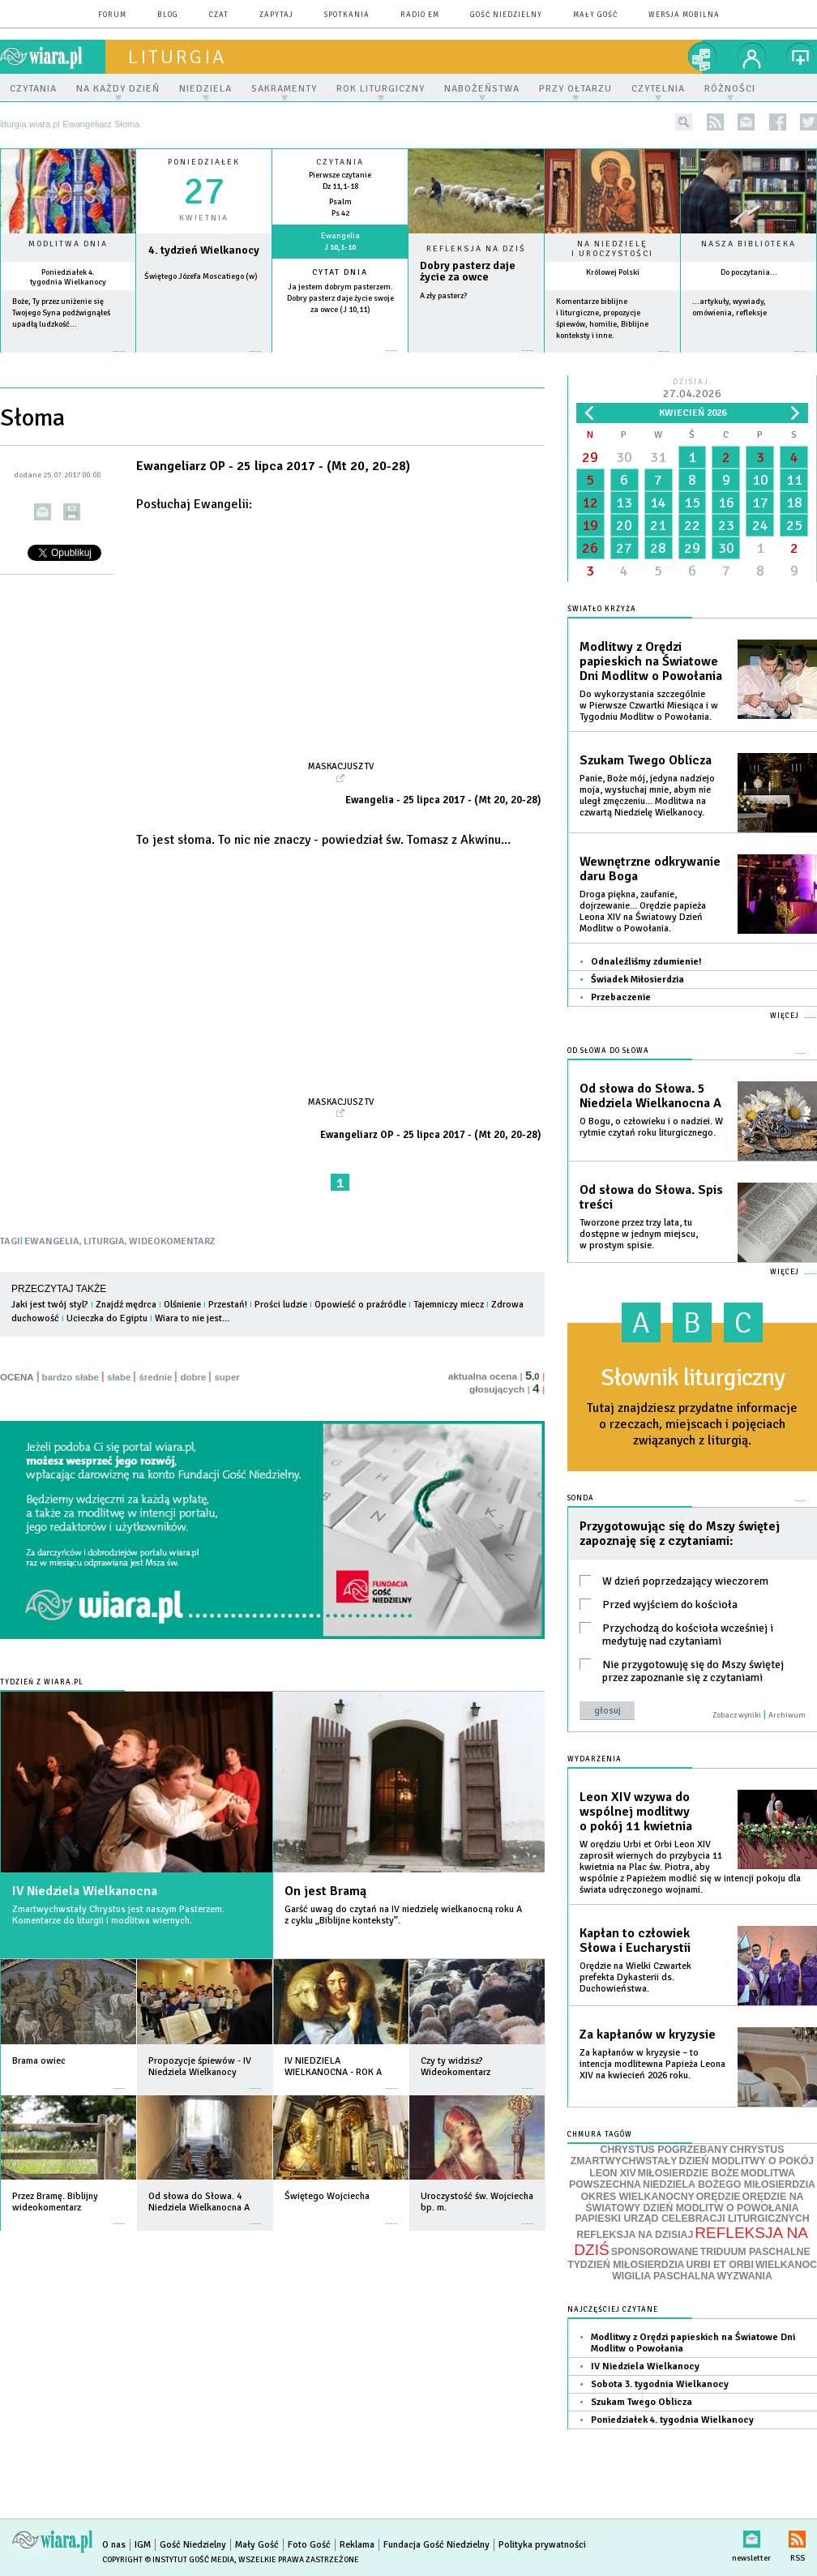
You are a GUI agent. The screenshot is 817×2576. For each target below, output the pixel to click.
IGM (143, 2545)
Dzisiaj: (692, 389)
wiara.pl (52, 57)
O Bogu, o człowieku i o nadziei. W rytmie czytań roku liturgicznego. (651, 1127)
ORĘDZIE (718, 2196)
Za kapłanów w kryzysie (648, 2034)
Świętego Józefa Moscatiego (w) (201, 276)
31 (658, 457)
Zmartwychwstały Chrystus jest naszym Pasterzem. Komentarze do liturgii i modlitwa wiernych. (118, 1915)
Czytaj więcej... (476, 359)
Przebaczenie (621, 997)
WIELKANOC (786, 2264)
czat (219, 15)
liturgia (177, 57)
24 (760, 525)
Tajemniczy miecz (448, 1305)
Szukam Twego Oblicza (646, 760)
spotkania (347, 15)
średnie (155, 1377)
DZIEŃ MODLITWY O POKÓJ (747, 2161)
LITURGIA (104, 1241)
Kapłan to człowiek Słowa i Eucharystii (635, 1940)
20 (624, 525)
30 (624, 457)
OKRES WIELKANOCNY (638, 2196)
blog (167, 15)
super (226, 1377)
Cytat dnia (340, 272)
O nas (114, 2545)
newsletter (746, 122)
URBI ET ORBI (719, 2264)
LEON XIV (612, 2173)
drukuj (71, 511)
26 (590, 548)
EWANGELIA (51, 1241)
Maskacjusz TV (341, 766)
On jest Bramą (325, 1891)
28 (658, 548)
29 (590, 457)
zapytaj (276, 15)
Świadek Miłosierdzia (637, 979)
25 (794, 525)
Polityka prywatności (542, 2545)
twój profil (752, 56)
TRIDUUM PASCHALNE (755, 2251)
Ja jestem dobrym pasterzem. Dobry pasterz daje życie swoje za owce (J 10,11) (340, 298)
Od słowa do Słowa (608, 1050)
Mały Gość (595, 15)
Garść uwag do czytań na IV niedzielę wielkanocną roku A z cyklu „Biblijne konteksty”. (403, 1915)
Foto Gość (309, 2545)
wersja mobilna (684, 15)
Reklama (357, 2545)
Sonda (580, 1498)
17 (760, 502)
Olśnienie (182, 1305)
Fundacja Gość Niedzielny (436, 2545)
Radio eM (419, 15)
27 (624, 548)
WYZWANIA (744, 2276)
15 (692, 502)
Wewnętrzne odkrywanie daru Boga (650, 869)
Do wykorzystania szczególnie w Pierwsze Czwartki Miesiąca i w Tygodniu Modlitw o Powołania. (649, 705)
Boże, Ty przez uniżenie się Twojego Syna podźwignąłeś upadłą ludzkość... (61, 313)
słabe (118, 1377)
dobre (193, 1377)
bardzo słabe (70, 1377)
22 (692, 525)
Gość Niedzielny (506, 15)
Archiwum (787, 1715)
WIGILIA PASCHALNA (663, 2276)
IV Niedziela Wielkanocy (645, 2366)
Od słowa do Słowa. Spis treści (651, 1197)
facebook (777, 122)
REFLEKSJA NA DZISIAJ (634, 2234)
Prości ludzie (281, 1305)
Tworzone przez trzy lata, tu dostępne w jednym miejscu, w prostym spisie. (639, 1234)
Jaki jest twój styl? (49, 1305)
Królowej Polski (612, 272)
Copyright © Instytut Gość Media (168, 2560)
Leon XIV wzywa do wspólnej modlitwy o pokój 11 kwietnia (636, 1812)
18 (794, 502)
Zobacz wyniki (736, 1715)
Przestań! (227, 1305)
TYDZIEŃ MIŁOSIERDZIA (625, 2264)
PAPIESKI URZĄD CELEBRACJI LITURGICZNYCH (692, 2218)
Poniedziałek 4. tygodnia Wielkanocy (68, 277)
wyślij (42, 511)
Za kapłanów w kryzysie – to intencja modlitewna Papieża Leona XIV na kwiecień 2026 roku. (652, 2064)
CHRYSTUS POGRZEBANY (665, 2149)
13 (624, 502)
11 (794, 480)
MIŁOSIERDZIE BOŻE (688, 2173)
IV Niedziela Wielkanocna (84, 1891)
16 (726, 502)
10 (760, 480)
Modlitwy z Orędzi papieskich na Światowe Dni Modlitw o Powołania (651, 661)
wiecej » (204, 359)
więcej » (68, 359)
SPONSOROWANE (655, 2251)
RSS (797, 2536)
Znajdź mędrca (126, 1305)
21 (658, 525)
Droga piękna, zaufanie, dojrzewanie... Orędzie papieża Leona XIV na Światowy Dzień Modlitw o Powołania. (643, 911)
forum (112, 15)
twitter (808, 122)
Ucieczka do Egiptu (107, 1318)
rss (715, 122)
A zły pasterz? (443, 296)
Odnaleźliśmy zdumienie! (646, 962)
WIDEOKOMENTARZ (172, 1241)
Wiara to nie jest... (192, 1318)
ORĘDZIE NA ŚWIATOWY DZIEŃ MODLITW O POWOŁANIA (694, 2202)
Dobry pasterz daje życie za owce (467, 272)
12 (590, 502)
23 (726, 525)
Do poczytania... (749, 272)
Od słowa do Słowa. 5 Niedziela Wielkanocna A (650, 1095)
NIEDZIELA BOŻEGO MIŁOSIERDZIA (729, 2184)
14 (658, 502)
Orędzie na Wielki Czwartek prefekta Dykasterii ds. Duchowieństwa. (635, 1977)
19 (590, 525)
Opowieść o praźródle (360, 1305)
